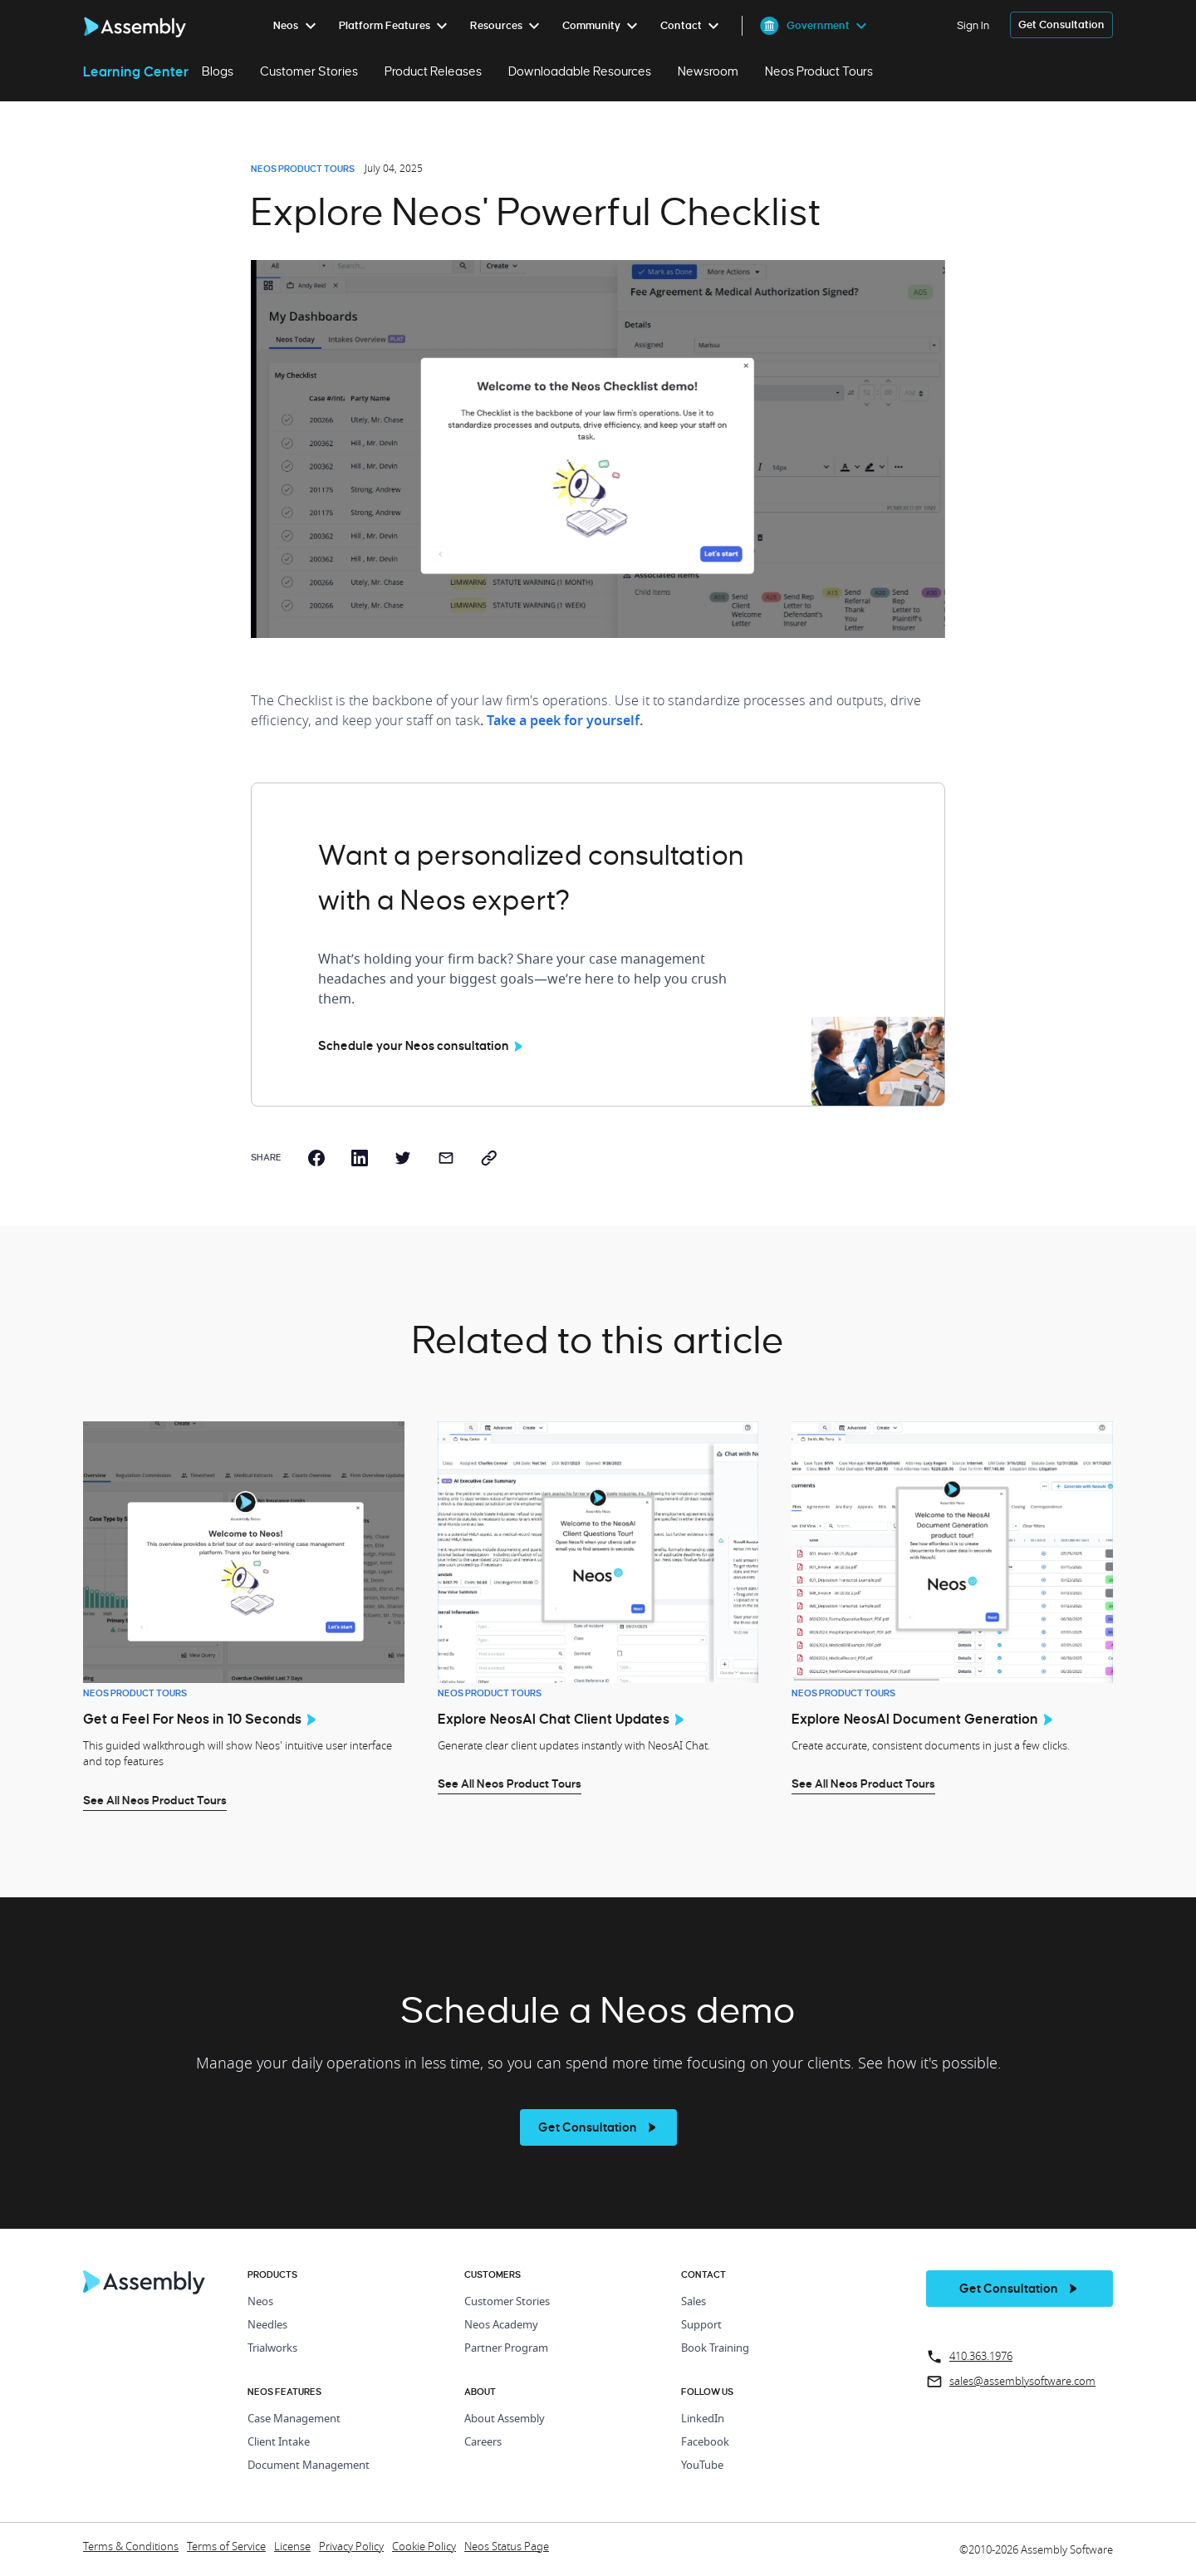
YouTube (702, 2466)
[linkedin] (359, 1158)
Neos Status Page (506, 2547)
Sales (693, 2302)
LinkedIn (702, 2419)
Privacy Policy (351, 2547)
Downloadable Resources (579, 71)
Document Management (309, 2466)
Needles (267, 2325)
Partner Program (506, 2348)
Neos (260, 2302)
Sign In (973, 25)
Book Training (715, 2348)
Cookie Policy (424, 2547)
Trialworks (272, 2348)
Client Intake (279, 2442)
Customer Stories (309, 71)
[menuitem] (297, 26)
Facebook (705, 2442)
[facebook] (316, 1158)
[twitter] (403, 1158)
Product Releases (433, 71)
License (292, 2547)
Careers (483, 2442)
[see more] (598, 2127)
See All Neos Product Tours (155, 1800)
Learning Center (136, 71)
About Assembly (504, 2419)
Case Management (294, 2419)
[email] (446, 1158)
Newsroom (708, 71)
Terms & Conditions (131, 2547)
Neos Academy (501, 2325)
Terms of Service (226, 2547)
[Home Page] (144, 2290)
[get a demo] (1061, 25)
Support (701, 2325)
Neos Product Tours (819, 71)
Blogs (217, 71)
